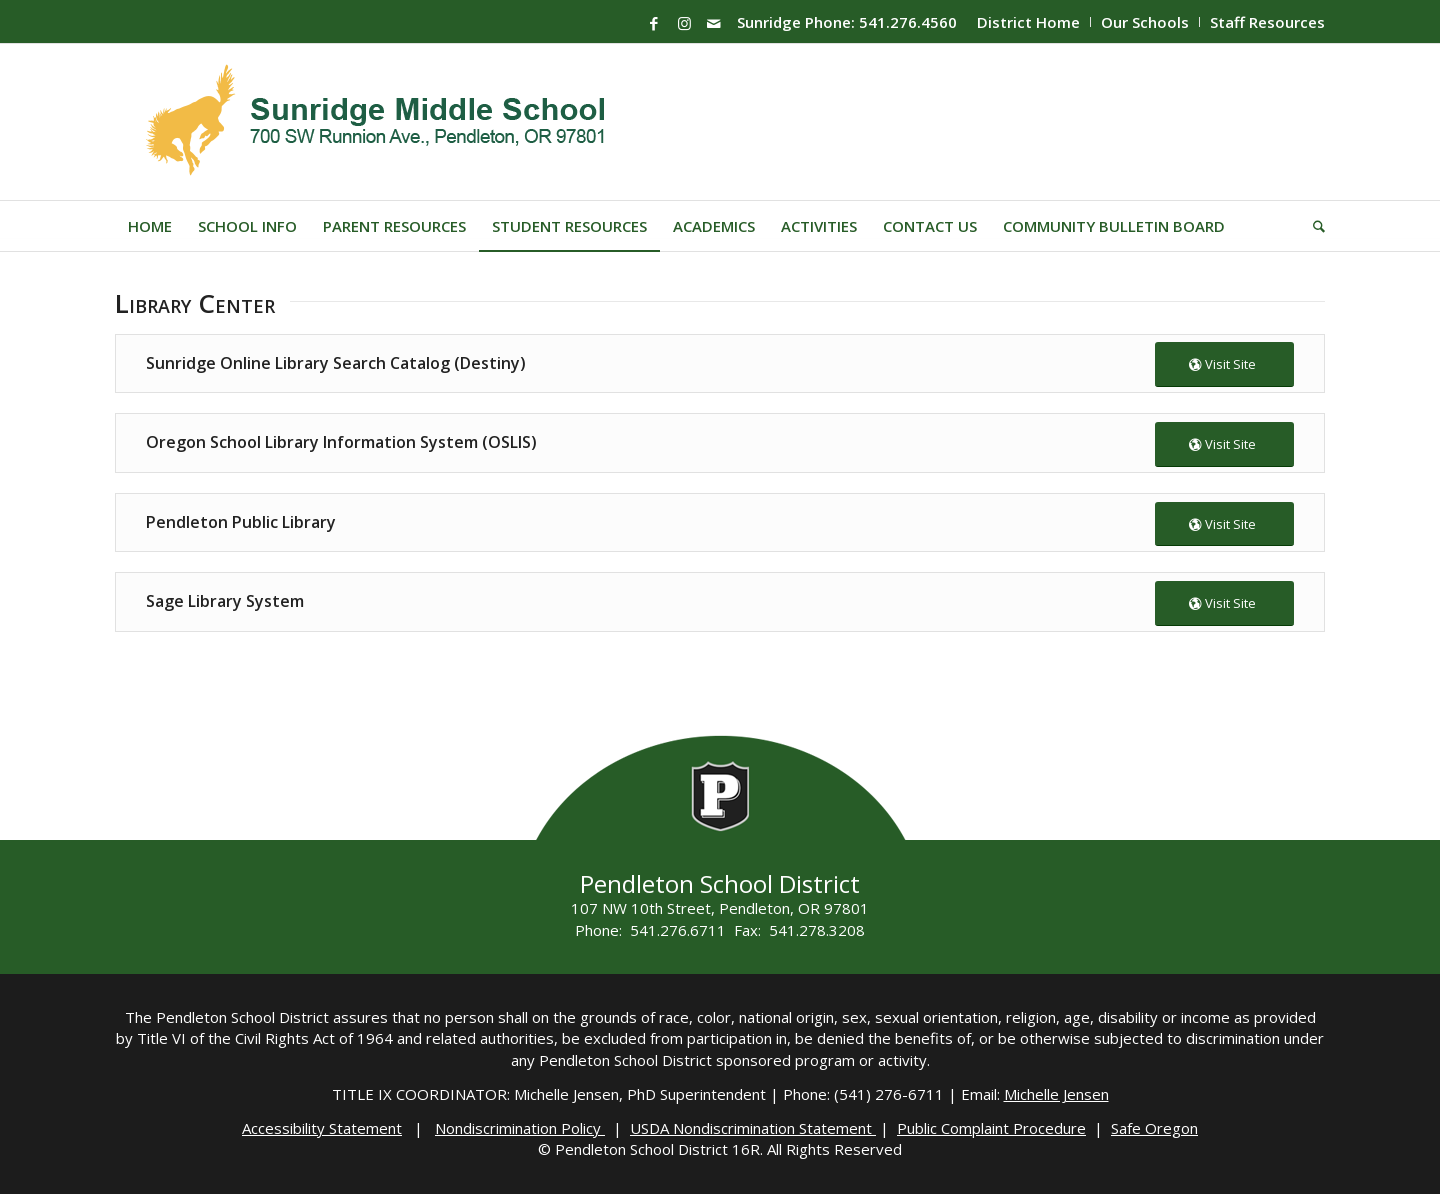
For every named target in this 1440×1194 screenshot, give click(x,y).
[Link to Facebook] (654, 23)
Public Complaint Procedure (991, 1128)
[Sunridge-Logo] (377, 122)
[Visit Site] (1224, 364)
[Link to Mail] (714, 23)
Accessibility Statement (322, 1128)
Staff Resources (1267, 22)
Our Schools (1145, 22)
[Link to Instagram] (684, 23)
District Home (1028, 22)
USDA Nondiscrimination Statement (753, 1128)
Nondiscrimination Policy (520, 1128)
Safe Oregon (1154, 1128)
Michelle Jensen (1056, 1094)
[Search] (1312, 226)
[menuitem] (1029, 22)
